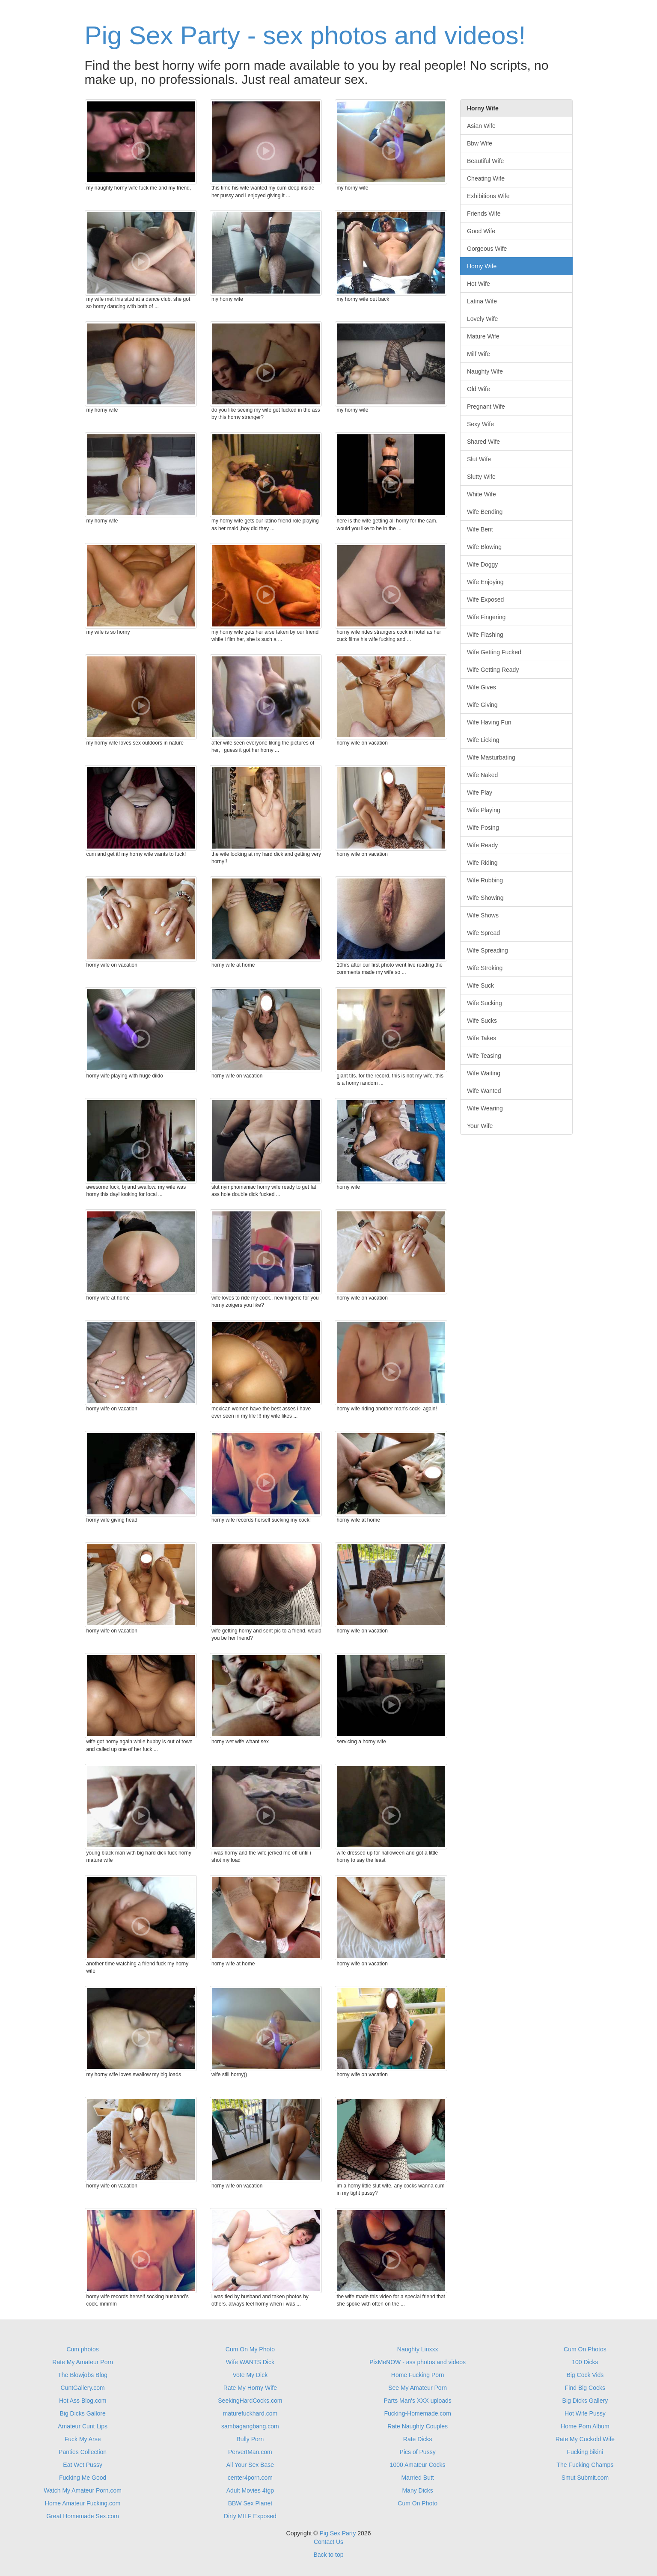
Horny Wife (481, 266)
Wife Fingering (486, 617)
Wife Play (479, 792)
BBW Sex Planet (250, 2503)
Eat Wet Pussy (82, 2464)
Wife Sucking (484, 1003)
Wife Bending (484, 511)
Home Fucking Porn (417, 2374)
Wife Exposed (485, 599)
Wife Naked (482, 775)
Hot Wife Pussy (585, 2413)
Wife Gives (481, 687)
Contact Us (328, 2541)
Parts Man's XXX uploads (417, 2400)
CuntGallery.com (83, 2387)
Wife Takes (481, 1038)
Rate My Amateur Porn (82, 2362)
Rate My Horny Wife (250, 2387)
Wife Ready (482, 845)
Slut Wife (479, 459)
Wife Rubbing (485, 880)
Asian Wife (481, 125)
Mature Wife (483, 336)
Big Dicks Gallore (82, 2413)
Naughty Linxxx (417, 2349)
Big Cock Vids (584, 2374)
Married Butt (417, 2477)
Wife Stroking (484, 968)
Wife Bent (480, 529)
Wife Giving (482, 704)
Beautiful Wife (485, 160)
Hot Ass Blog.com (83, 2400)
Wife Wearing (485, 1108)
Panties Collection (83, 2451)
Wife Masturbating (491, 757)
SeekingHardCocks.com (250, 2400)
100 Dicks (585, 2362)
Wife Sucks (482, 1020)
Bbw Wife (479, 143)
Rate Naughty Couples (417, 2426)
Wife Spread (483, 932)
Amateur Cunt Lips (82, 2426)
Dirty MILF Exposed (250, 2516)
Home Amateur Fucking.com (83, 2503)
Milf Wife (478, 353)
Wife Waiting (483, 1073)
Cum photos (82, 2349)
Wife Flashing (485, 634)
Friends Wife (484, 213)
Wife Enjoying (485, 582)
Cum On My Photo (250, 2349)
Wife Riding (482, 862)
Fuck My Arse (83, 2439)
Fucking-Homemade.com (417, 2413)
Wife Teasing (484, 1055)
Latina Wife (482, 301)
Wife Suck (480, 985)
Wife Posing (483, 827)
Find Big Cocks (585, 2387)
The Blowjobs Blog (82, 2374)
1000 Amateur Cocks (418, 2464)
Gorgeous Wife (487, 248)
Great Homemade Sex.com (82, 2516)
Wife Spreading (487, 950)
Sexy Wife (480, 424)
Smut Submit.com (585, 2477)
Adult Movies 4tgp (250, 2490)
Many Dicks (417, 2490)
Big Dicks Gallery (585, 2400)
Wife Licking (483, 739)
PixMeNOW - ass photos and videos (417, 2362)
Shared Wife (483, 441)
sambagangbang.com (250, 2426)
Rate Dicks (417, 2439)
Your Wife (480, 1125)
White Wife (481, 494)
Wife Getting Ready (493, 669)
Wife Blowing (484, 546)
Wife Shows (483, 915)
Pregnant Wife (486, 406)
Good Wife (481, 231)
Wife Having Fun (489, 722)
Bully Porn (250, 2439)
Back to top (328, 2554)
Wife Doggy (482, 564)
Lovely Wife (482, 318)
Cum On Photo (417, 2503)
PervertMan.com (250, 2451)
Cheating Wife (486, 178)
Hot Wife (478, 283)
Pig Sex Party (338, 2533)
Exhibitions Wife (488, 196)
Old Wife (478, 389)
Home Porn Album (585, 2426)
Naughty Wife (485, 371)
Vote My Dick (250, 2374)
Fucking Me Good (83, 2477)
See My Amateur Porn (417, 2387)
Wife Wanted (484, 1090)
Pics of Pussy (418, 2451)
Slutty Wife (481, 476)
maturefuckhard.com (250, 2413)
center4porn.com (250, 2477)
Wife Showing (485, 897)
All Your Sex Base (250, 2464)
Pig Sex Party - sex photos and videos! (305, 35)
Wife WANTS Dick (250, 2362)
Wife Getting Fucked (494, 652)
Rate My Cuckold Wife (585, 2439)
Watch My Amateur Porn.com (83, 2490)
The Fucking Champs (584, 2464)
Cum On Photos (585, 2349)
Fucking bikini (585, 2451)
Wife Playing (483, 810)
